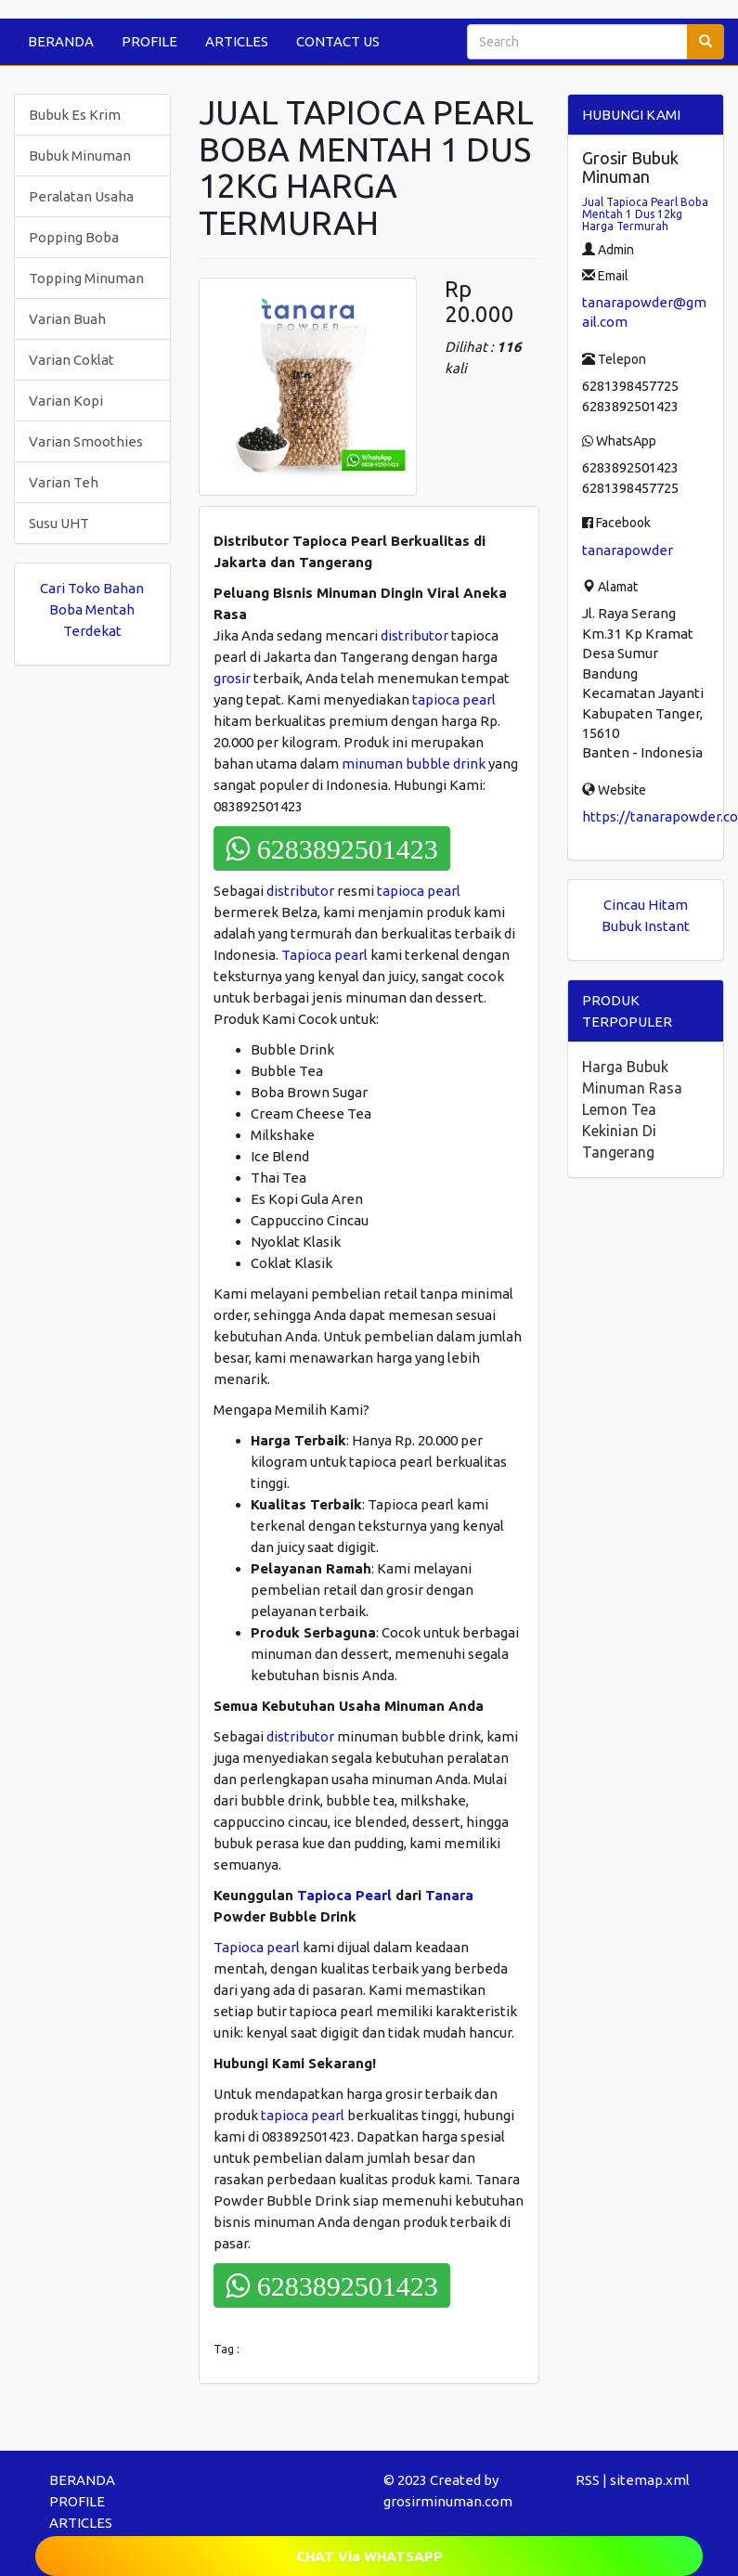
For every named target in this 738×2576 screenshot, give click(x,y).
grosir (232, 678)
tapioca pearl (454, 699)
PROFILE (149, 41)
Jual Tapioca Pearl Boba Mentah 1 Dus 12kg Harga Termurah (645, 214)
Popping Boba (74, 237)
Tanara (449, 1895)
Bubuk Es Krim (75, 115)
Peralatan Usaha (81, 196)
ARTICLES (236, 41)
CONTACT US (338, 41)
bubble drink (446, 763)
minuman (372, 763)
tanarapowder (627, 550)
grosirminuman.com (447, 2501)
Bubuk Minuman (80, 155)
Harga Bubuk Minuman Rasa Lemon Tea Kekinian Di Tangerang (632, 1109)
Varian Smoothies (86, 441)
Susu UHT (59, 523)
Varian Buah (67, 319)
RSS (588, 2480)
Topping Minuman (86, 278)
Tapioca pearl (324, 955)
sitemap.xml (650, 2480)
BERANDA (61, 41)
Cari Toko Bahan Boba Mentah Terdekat (92, 609)
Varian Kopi (66, 400)
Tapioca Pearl (344, 1895)
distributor (414, 635)
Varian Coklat (71, 360)
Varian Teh (63, 482)
